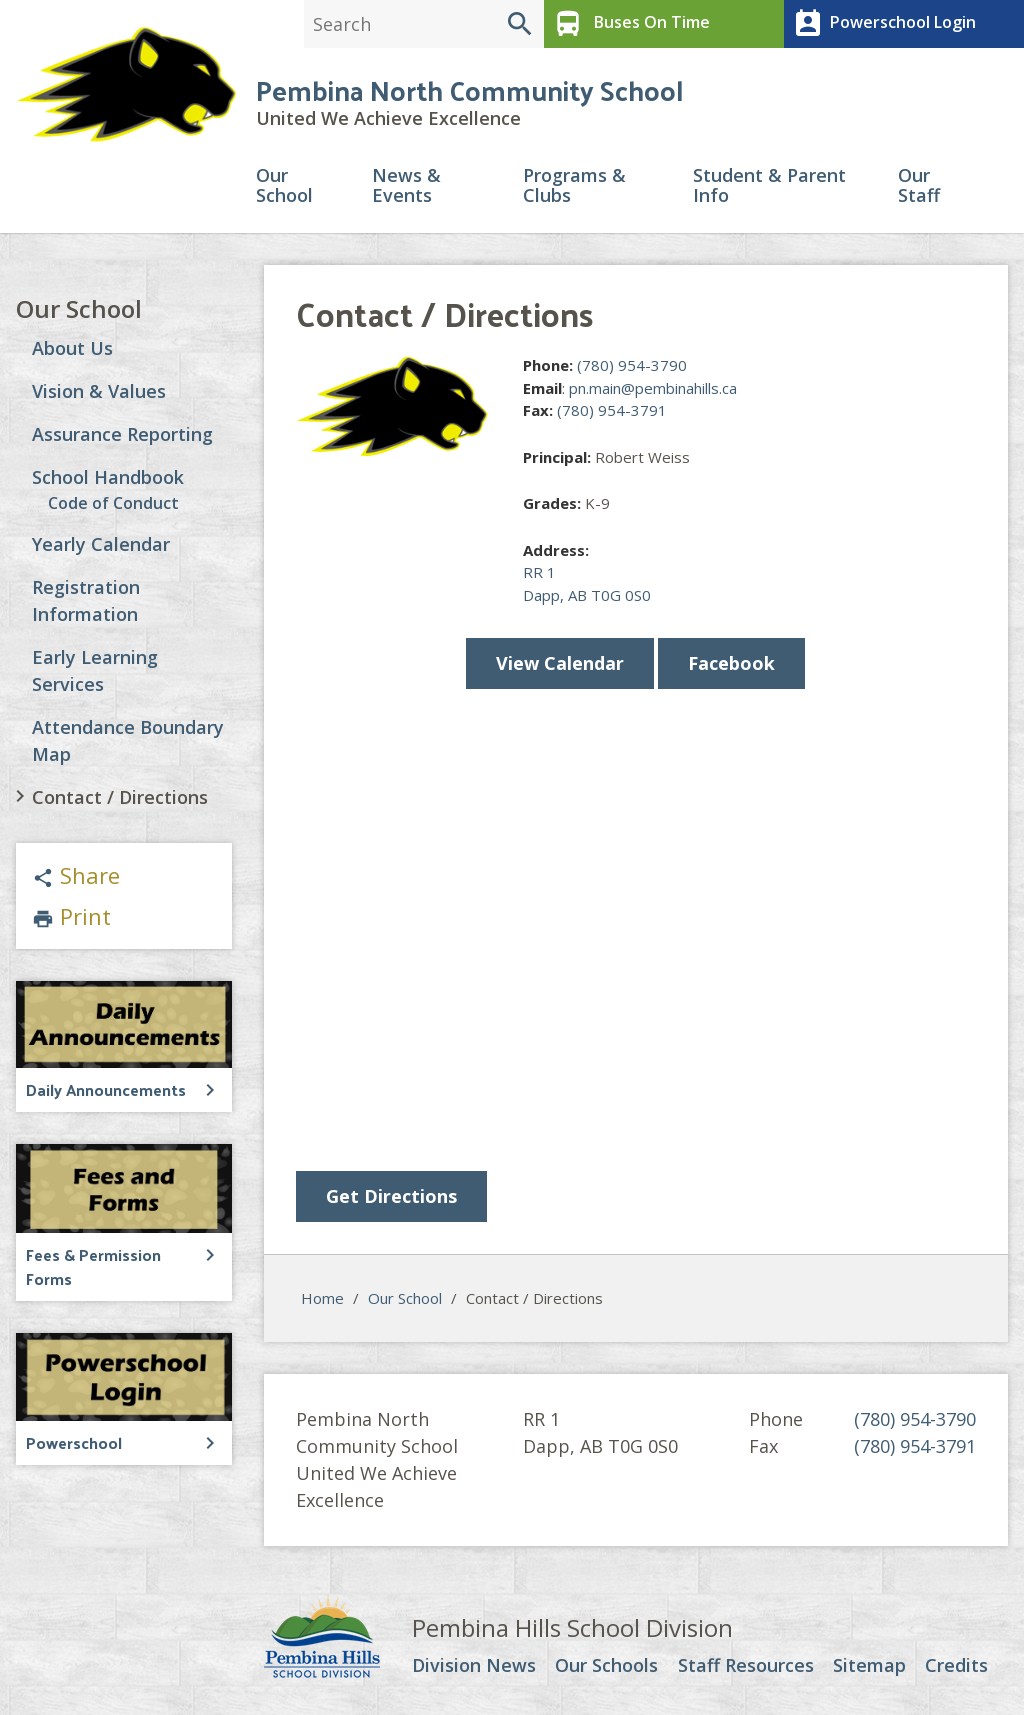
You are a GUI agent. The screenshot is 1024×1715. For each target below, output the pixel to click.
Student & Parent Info (769, 186)
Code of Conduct (113, 503)
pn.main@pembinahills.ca (653, 388)
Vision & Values (99, 391)
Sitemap (869, 1666)
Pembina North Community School (469, 89)
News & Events (406, 186)
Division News (474, 1666)
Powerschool (74, 1442)
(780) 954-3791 (612, 410)
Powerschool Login (882, 24)
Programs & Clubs (574, 186)
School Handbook (108, 477)
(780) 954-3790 (632, 365)
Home (322, 1298)
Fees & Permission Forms (93, 1266)
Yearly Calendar (101, 544)
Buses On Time (629, 24)
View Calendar (560, 663)
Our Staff (919, 186)
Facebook (731, 663)
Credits (956, 1666)
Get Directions (391, 1196)
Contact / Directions (120, 797)
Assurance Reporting (122, 434)
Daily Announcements (106, 1089)
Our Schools (606, 1666)
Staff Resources (746, 1666)
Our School (284, 186)
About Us (72, 348)
